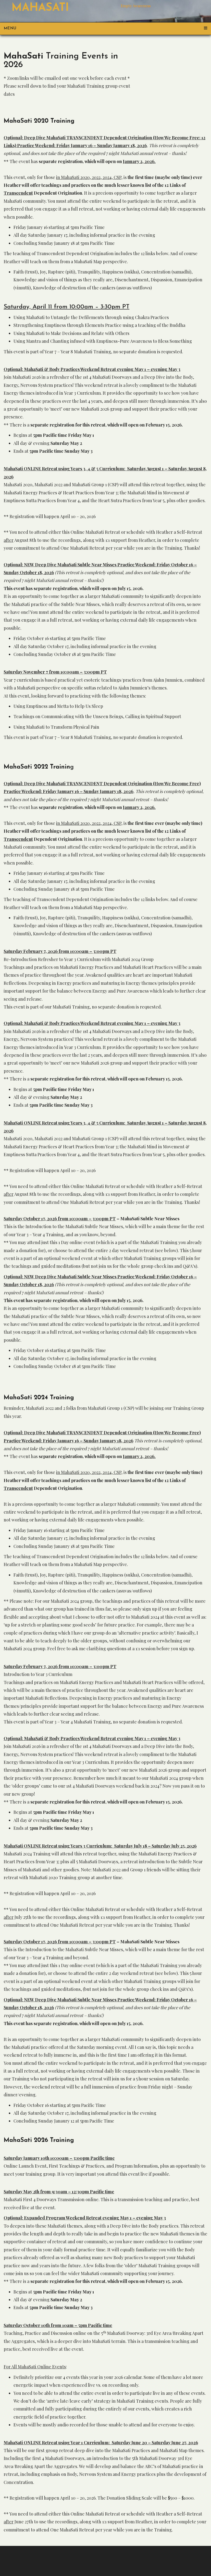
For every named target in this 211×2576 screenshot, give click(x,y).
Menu (105, 28)
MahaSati (40, 7)
